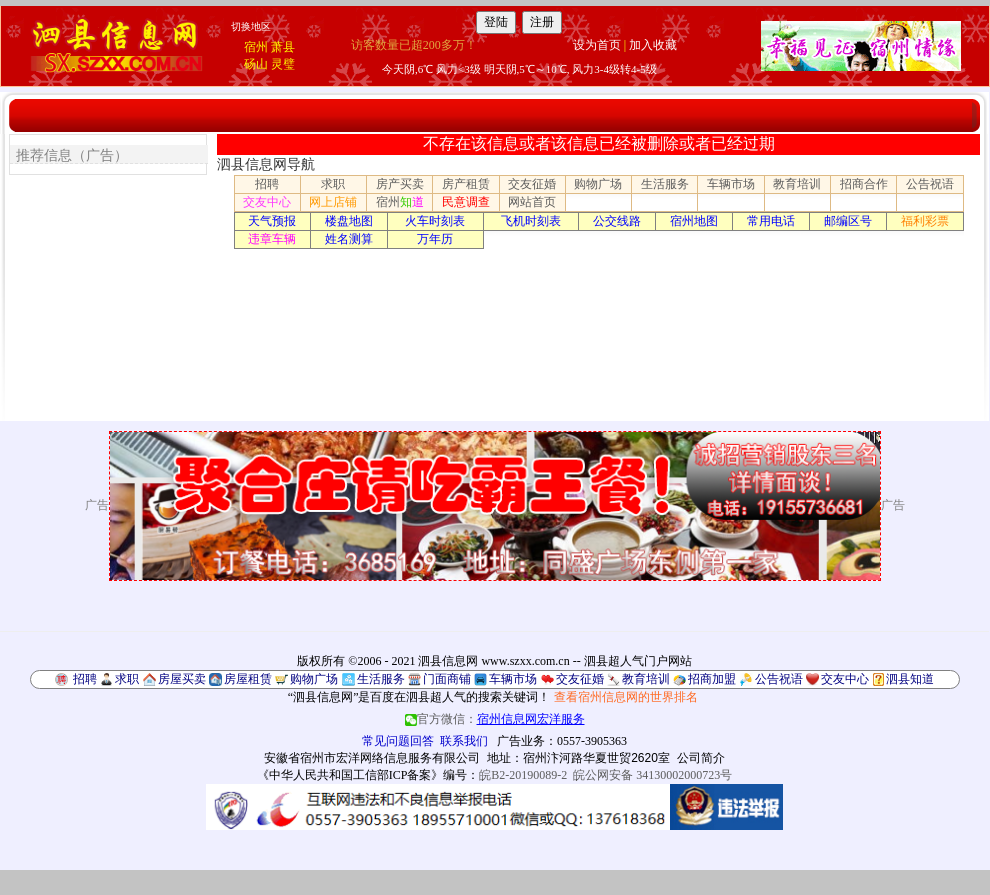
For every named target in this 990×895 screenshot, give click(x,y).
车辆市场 (731, 184)
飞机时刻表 (531, 221)
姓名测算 (349, 239)
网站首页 (532, 202)
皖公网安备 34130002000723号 (652, 775)
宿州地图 (694, 221)
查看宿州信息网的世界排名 (626, 697)
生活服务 (665, 184)
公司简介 (701, 758)
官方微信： (495, 719)
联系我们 (464, 741)
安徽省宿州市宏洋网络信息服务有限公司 (372, 758)
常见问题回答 (398, 741)
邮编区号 (848, 221)
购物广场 (598, 184)
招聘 (267, 184)
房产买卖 (400, 184)
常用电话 (771, 221)
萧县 (283, 47)
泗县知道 (910, 679)
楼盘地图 (349, 221)
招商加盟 (712, 679)
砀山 (256, 64)
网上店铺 (333, 202)
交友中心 (267, 202)
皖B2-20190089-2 (523, 775)
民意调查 (466, 202)
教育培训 (797, 184)
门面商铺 (447, 679)
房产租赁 (466, 184)
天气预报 (272, 221)
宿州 (256, 47)
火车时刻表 (435, 221)
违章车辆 (272, 239)
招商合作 (864, 184)
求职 (333, 184)
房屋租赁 (248, 679)
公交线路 (617, 221)
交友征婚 (532, 184)
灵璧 (283, 64)
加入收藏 (653, 45)
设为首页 (597, 45)
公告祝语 (930, 184)
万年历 (435, 239)
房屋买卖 (182, 679)
